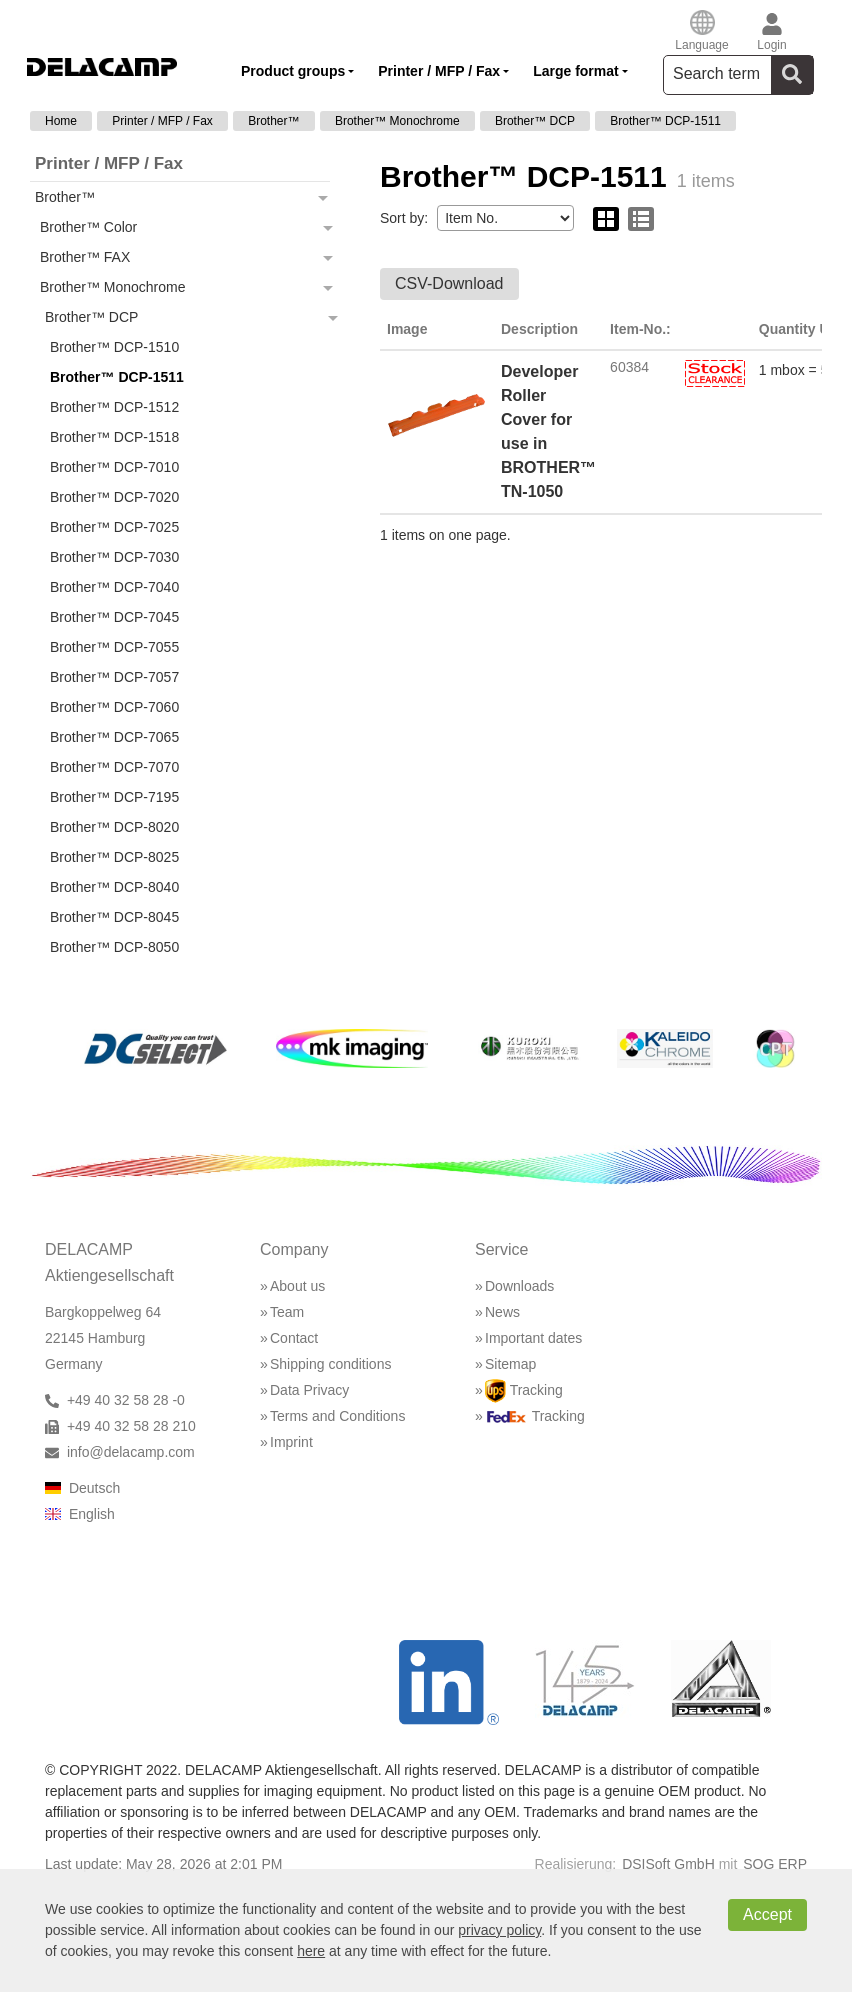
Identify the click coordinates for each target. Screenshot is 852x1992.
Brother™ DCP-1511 (665, 121)
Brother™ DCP (535, 121)
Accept (767, 1914)
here (311, 1951)
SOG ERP (775, 1864)
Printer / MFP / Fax (162, 121)
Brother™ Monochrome (397, 121)
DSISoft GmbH (668, 1864)
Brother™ (273, 121)
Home (61, 121)
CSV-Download (449, 283)
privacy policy (499, 1930)
